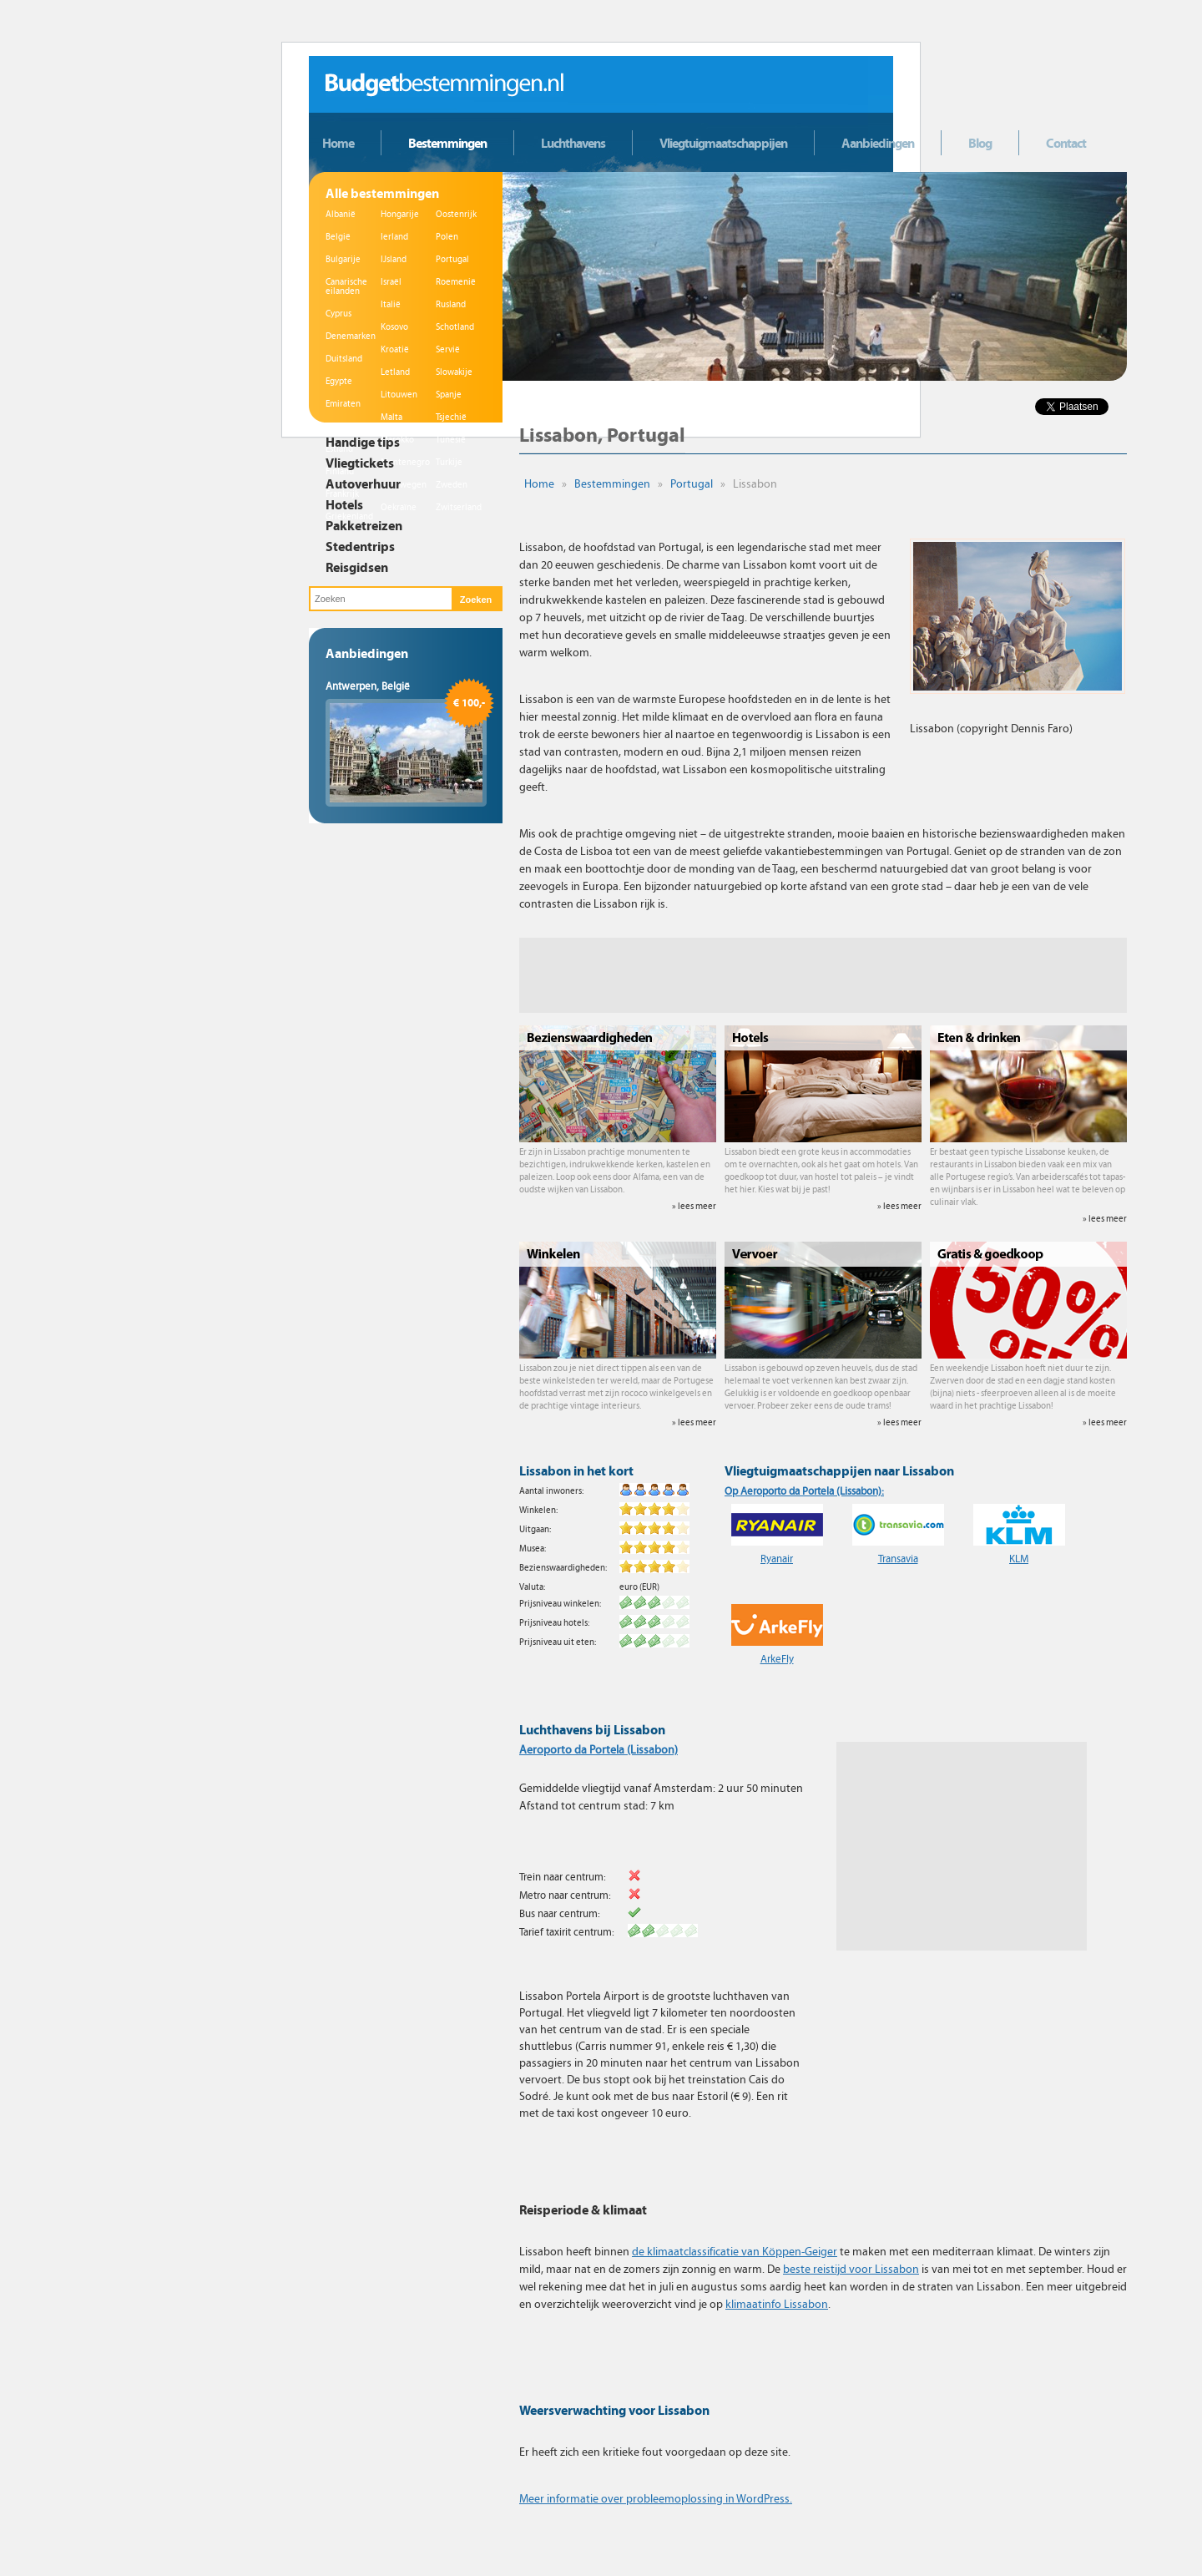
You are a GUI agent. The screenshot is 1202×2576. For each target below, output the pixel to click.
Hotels (344, 504)
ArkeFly (777, 1659)
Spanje (449, 394)
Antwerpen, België (368, 686)
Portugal (452, 259)
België (338, 236)
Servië (448, 349)
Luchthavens (573, 142)
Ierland (394, 236)
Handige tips (363, 441)
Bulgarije (343, 259)
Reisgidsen (357, 567)
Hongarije (400, 214)
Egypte (339, 381)
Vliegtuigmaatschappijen (723, 142)
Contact (1066, 142)
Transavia (898, 1559)
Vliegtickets (360, 462)
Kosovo (394, 326)
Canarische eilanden (346, 286)
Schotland (455, 326)
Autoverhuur (363, 483)
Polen (447, 236)
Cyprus (338, 313)
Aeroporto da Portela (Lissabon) (598, 1750)
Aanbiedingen (877, 142)
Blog (980, 142)
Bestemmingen (447, 142)
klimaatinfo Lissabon (776, 2304)
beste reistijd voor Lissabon (851, 2269)
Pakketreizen (364, 525)
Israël (391, 281)
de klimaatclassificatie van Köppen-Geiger (734, 2252)
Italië (391, 304)
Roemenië (456, 281)
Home (338, 142)
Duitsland (344, 358)
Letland (395, 372)
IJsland (394, 259)
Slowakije (454, 372)
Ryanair (776, 1559)
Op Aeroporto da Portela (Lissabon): (804, 1491)
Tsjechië (451, 417)
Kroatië (395, 349)
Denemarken (351, 336)
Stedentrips (360, 546)
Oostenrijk (456, 214)
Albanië (341, 214)
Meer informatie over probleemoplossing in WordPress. (655, 2499)
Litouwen (399, 394)
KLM (1018, 1559)
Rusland (451, 304)
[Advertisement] (823, 975)
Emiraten (343, 403)
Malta (391, 417)
